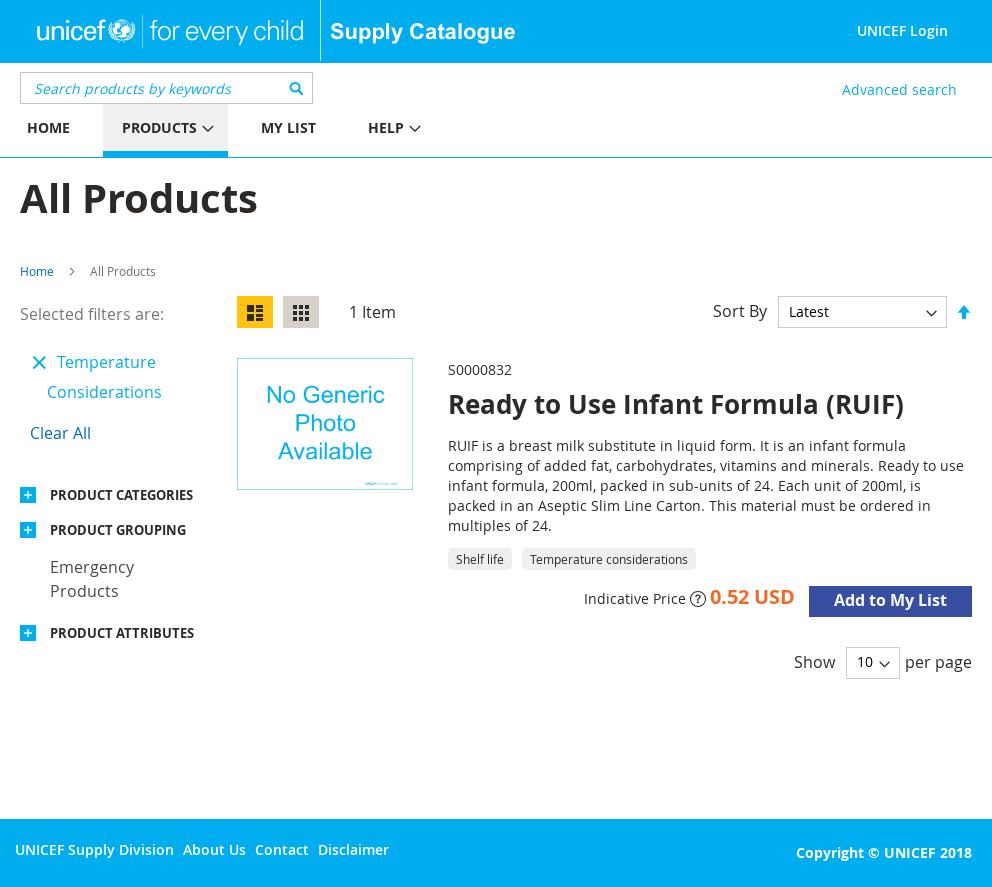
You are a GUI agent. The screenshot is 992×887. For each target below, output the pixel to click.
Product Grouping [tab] (118, 530)
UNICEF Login (902, 30)
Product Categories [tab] (121, 495)
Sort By (740, 311)
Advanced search (899, 89)
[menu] (248, 130)
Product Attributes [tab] (122, 633)
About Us (214, 849)
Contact (282, 849)
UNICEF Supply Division (94, 849)
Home (37, 271)
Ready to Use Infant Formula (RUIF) (676, 404)
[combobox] (166, 88)
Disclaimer (353, 849)
